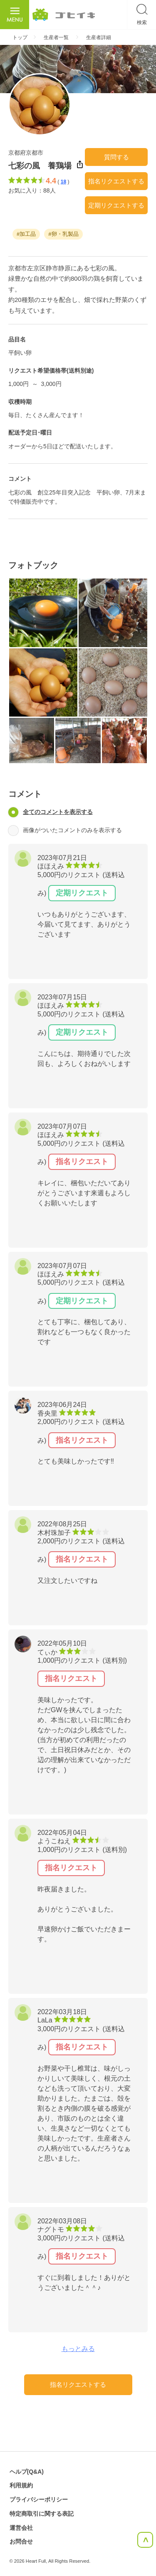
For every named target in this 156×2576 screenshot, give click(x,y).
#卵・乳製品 (63, 234)
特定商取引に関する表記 (42, 2513)
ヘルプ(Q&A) (27, 2471)
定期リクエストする (116, 205)
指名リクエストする (116, 181)
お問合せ (21, 2541)
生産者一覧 (56, 37)
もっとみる (78, 2348)
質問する (116, 157)
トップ (19, 37)
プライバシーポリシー (39, 2499)
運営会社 (21, 2527)
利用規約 (21, 2485)
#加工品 (26, 234)
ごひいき (63, 14)
